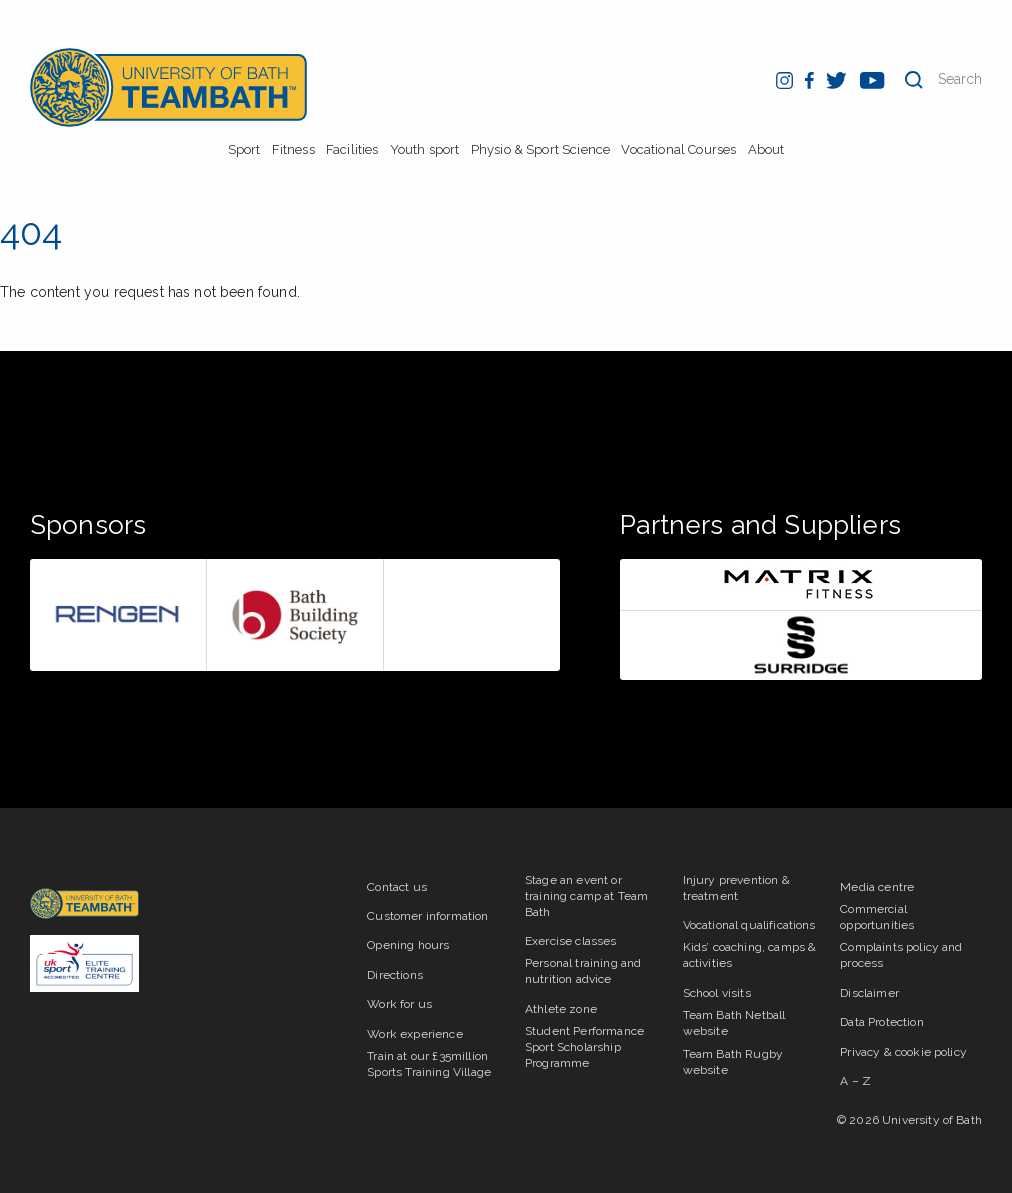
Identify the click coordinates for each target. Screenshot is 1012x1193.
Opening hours (408, 945)
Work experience (414, 1034)
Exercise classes (571, 941)
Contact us (397, 887)
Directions (395, 975)
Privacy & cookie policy (903, 1052)
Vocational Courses (678, 149)
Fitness (293, 149)
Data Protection (881, 1022)
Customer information (427, 916)
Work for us (399, 1004)
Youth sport (425, 149)
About (766, 149)
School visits (717, 993)
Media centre (877, 887)
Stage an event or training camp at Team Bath (586, 896)
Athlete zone (561, 1009)
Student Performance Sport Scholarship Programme (584, 1047)
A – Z (855, 1081)
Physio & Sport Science (541, 149)
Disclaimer (869, 993)
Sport (244, 149)
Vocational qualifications (749, 925)
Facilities (352, 149)
